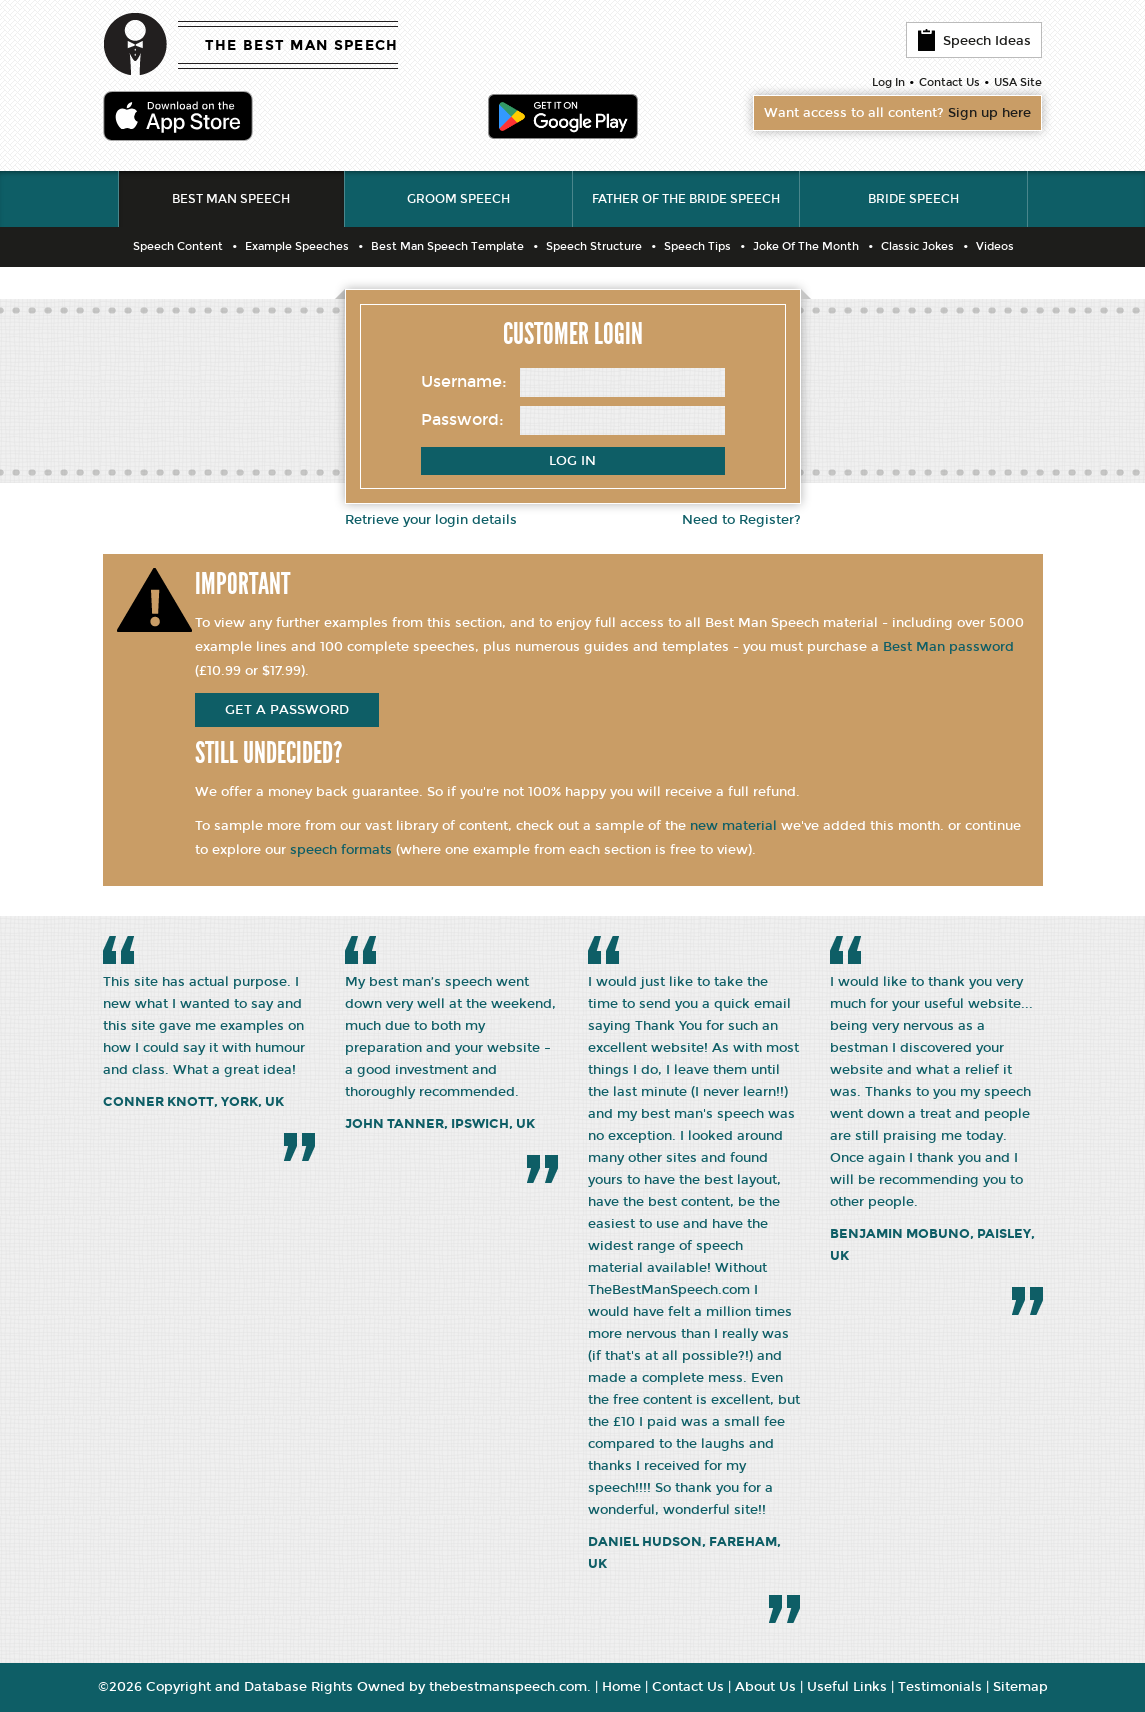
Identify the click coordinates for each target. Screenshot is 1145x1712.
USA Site (1018, 82)
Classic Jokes (917, 246)
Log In (888, 82)
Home (621, 1687)
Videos (995, 246)
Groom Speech (458, 199)
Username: (464, 381)
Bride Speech (913, 199)
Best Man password (948, 647)
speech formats (341, 850)
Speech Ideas (974, 40)
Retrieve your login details (431, 520)
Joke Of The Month (806, 246)
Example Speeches (297, 246)
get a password (287, 710)
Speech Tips (697, 246)
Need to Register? (741, 520)
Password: (462, 419)
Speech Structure (594, 246)
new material (733, 826)
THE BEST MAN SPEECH (302, 45)
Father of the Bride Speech (686, 199)
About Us (765, 1687)
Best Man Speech (231, 199)
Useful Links (847, 1687)
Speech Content (178, 246)
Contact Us (949, 82)
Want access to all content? (897, 113)
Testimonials (940, 1687)
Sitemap (1020, 1687)
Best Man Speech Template (447, 246)
